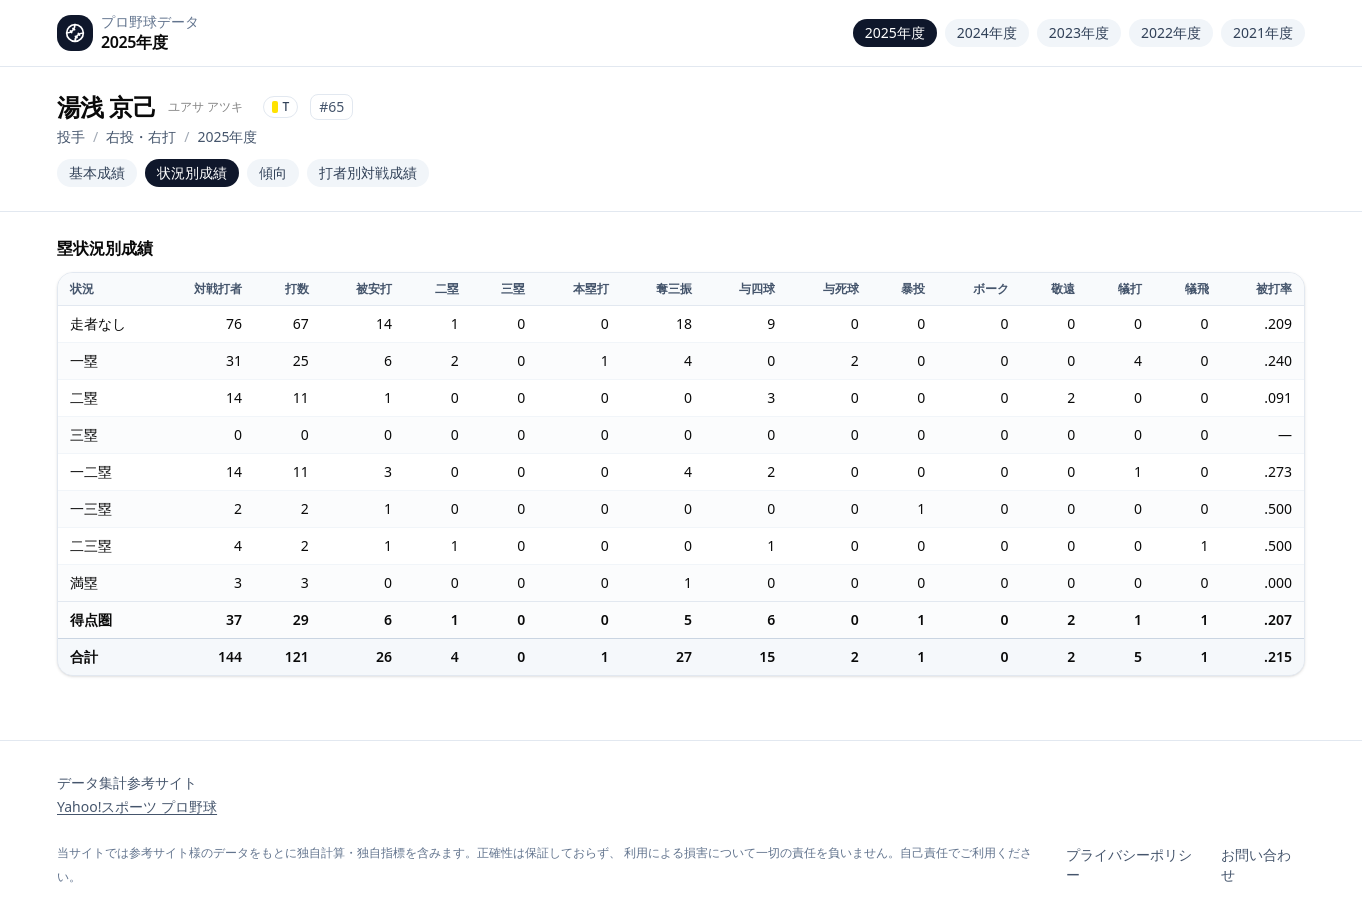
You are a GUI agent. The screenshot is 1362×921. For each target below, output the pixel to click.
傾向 (273, 172)
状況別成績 (192, 172)
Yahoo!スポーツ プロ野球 (137, 806)
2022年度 (1171, 32)
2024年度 (987, 32)
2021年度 (1263, 32)
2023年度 (1079, 32)
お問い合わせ (1256, 864)
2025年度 (895, 32)
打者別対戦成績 (368, 172)
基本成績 (97, 172)
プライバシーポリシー (1129, 864)
